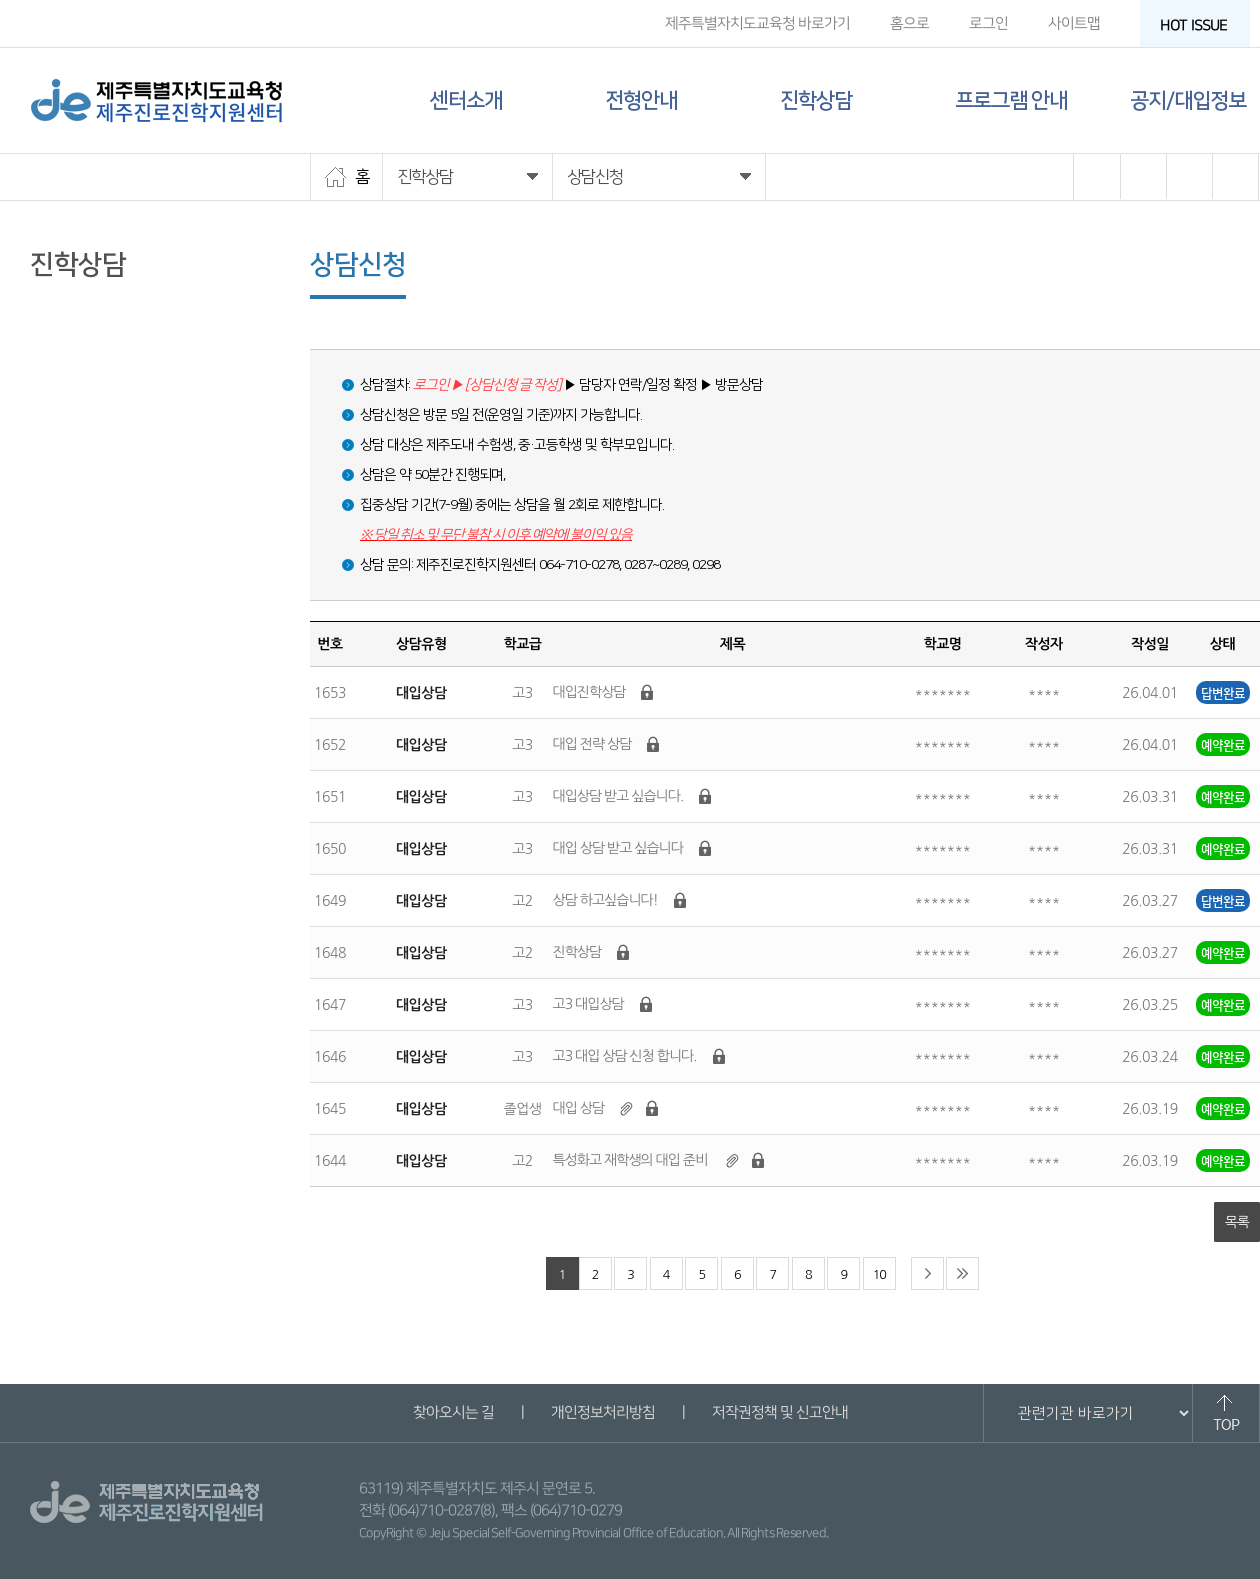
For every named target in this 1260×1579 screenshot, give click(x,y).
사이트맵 (1074, 23)
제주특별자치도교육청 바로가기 (757, 23)
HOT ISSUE (1200, 25)
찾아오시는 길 (452, 1412)
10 (879, 1274)
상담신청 (60, 339)
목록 (1237, 1222)
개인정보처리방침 (602, 1412)
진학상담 (816, 100)
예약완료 (1223, 744)
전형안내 (641, 100)
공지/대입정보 (1188, 100)
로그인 (988, 23)
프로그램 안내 (1011, 100)
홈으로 (909, 23)
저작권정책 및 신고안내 (779, 1412)
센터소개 (466, 100)
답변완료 (1223, 692)
